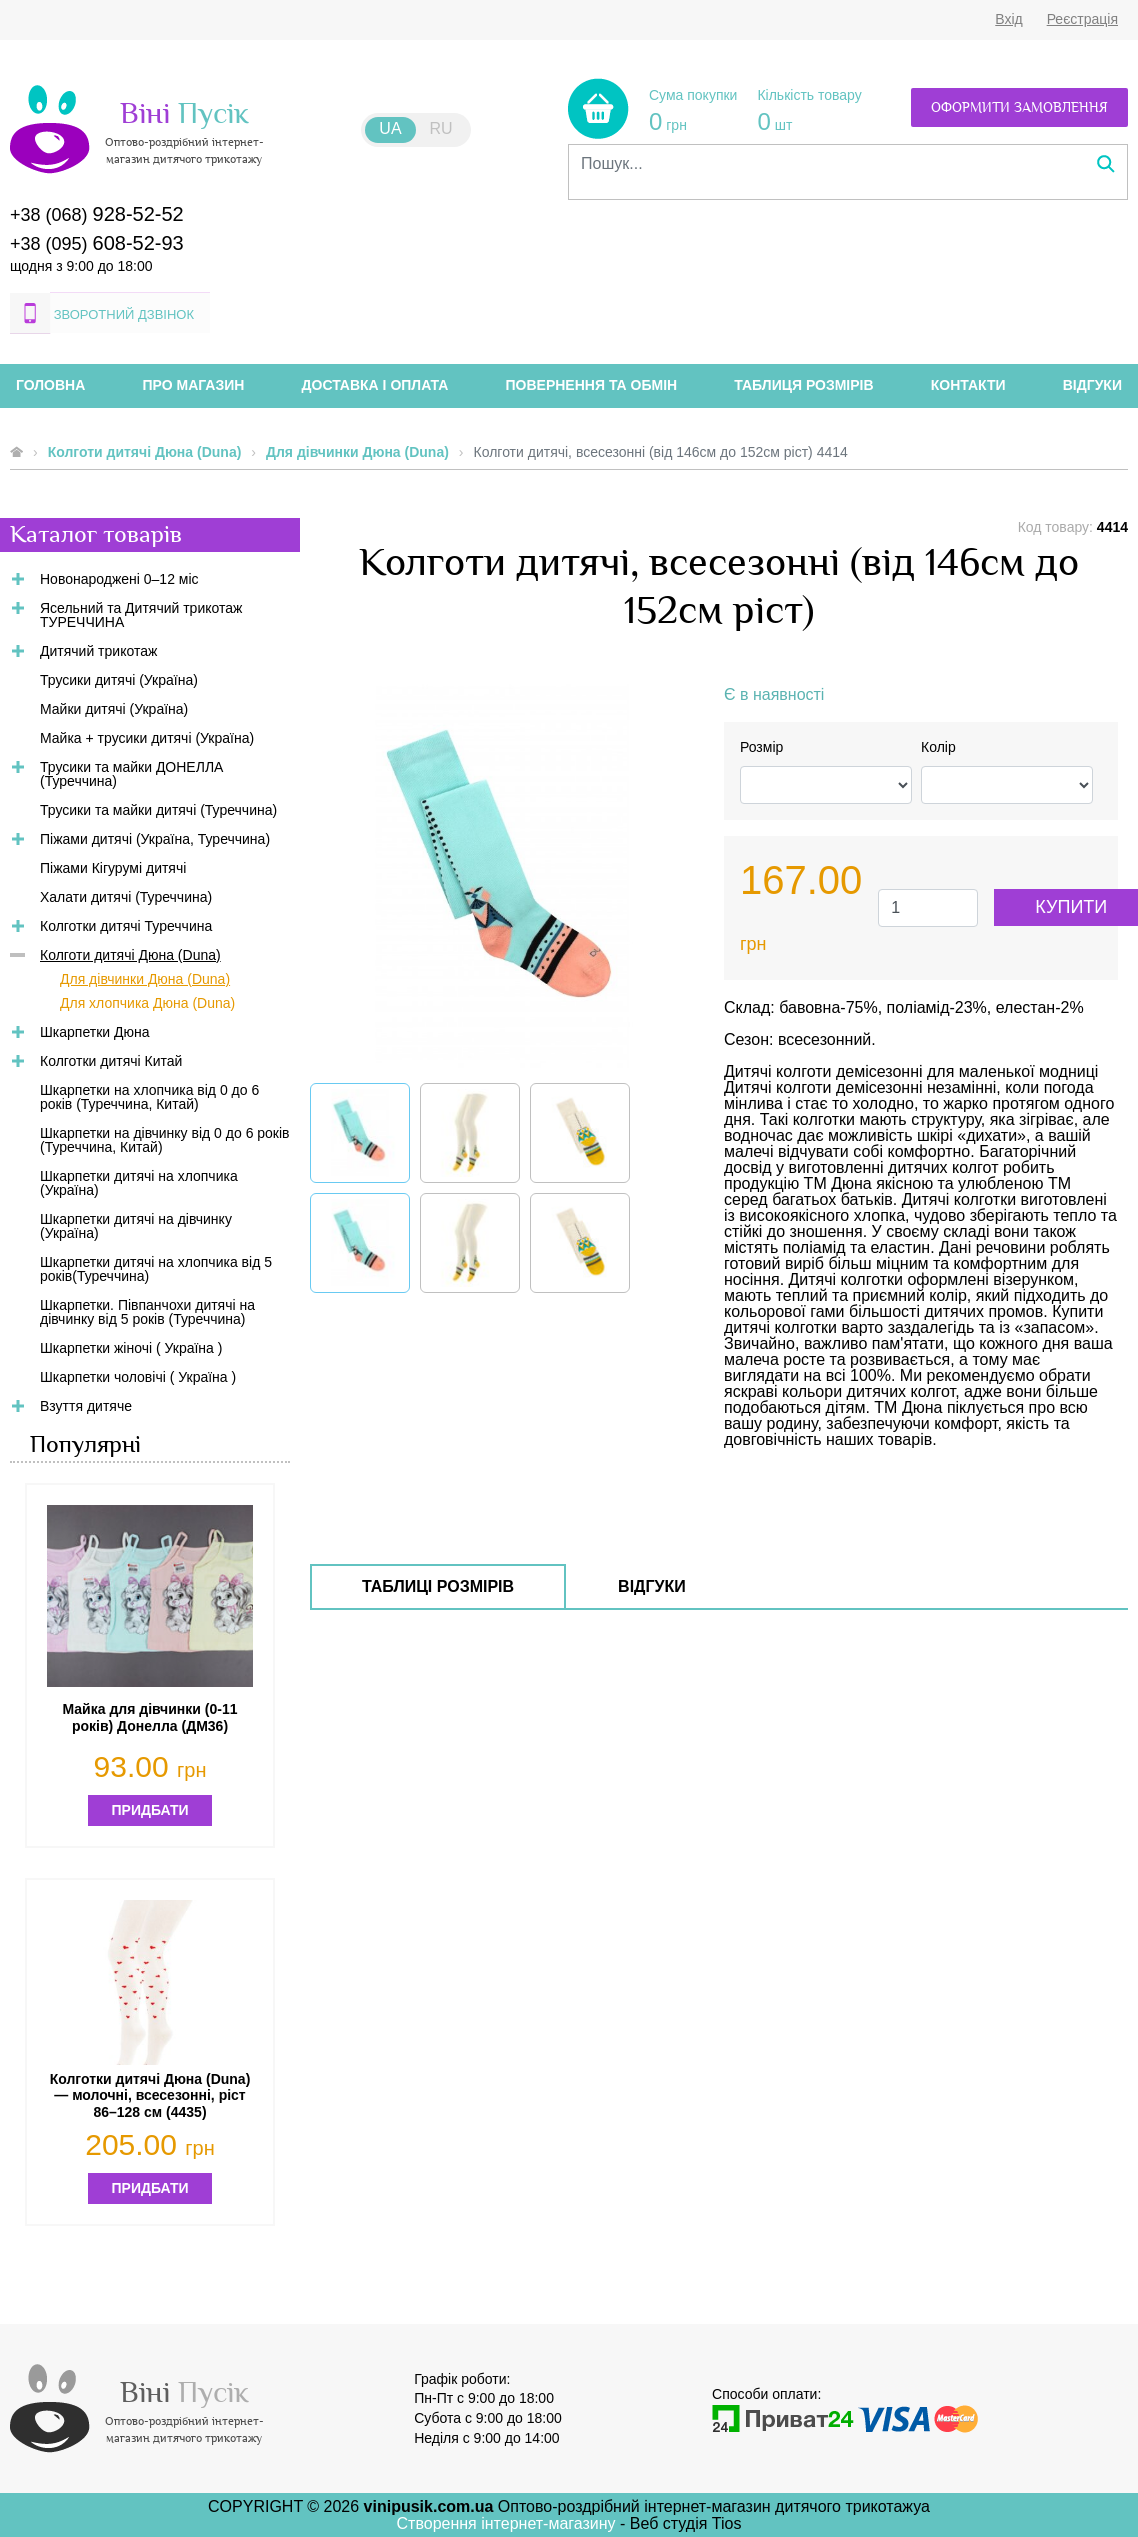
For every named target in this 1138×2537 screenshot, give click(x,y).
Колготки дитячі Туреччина (126, 926)
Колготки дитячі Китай (111, 1061)
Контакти (968, 385)
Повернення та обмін (592, 385)
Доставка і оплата (375, 385)
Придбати (150, 1810)
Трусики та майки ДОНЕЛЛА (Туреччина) (131, 774)
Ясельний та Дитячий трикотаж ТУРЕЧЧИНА (141, 615)
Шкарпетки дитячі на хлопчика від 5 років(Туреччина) (156, 1269)
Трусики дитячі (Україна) (119, 680)
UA (390, 128)
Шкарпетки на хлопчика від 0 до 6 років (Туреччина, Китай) (149, 1097)
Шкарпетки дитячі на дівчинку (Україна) (136, 1226)
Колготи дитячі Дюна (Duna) (145, 452)
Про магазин (194, 385)
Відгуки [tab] (652, 1586)
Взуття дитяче (86, 1406)
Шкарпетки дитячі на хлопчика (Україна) (139, 1183)
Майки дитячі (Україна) (114, 709)
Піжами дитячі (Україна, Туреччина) (155, 839)
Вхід (1008, 19)
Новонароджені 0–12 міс (119, 579)
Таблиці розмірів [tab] (438, 1586)
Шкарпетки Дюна (94, 1032)
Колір (938, 747)
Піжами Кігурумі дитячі (113, 868)
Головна (50, 385)
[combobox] (848, 164)
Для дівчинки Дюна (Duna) (357, 452)
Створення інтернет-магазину (509, 2523)
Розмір (761, 747)
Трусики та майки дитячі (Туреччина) (158, 810)
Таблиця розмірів (803, 385)
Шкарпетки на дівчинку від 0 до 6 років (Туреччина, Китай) (165, 1140)
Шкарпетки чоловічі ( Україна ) (138, 1377)
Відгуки (1092, 385)
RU (441, 128)
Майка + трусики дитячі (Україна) (147, 738)
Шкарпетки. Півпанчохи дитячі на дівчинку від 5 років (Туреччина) (147, 1312)
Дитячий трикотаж (98, 651)
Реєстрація (1082, 19)
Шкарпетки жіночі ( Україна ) (131, 1348)
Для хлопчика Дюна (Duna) (147, 1003)
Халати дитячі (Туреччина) (126, 897)
